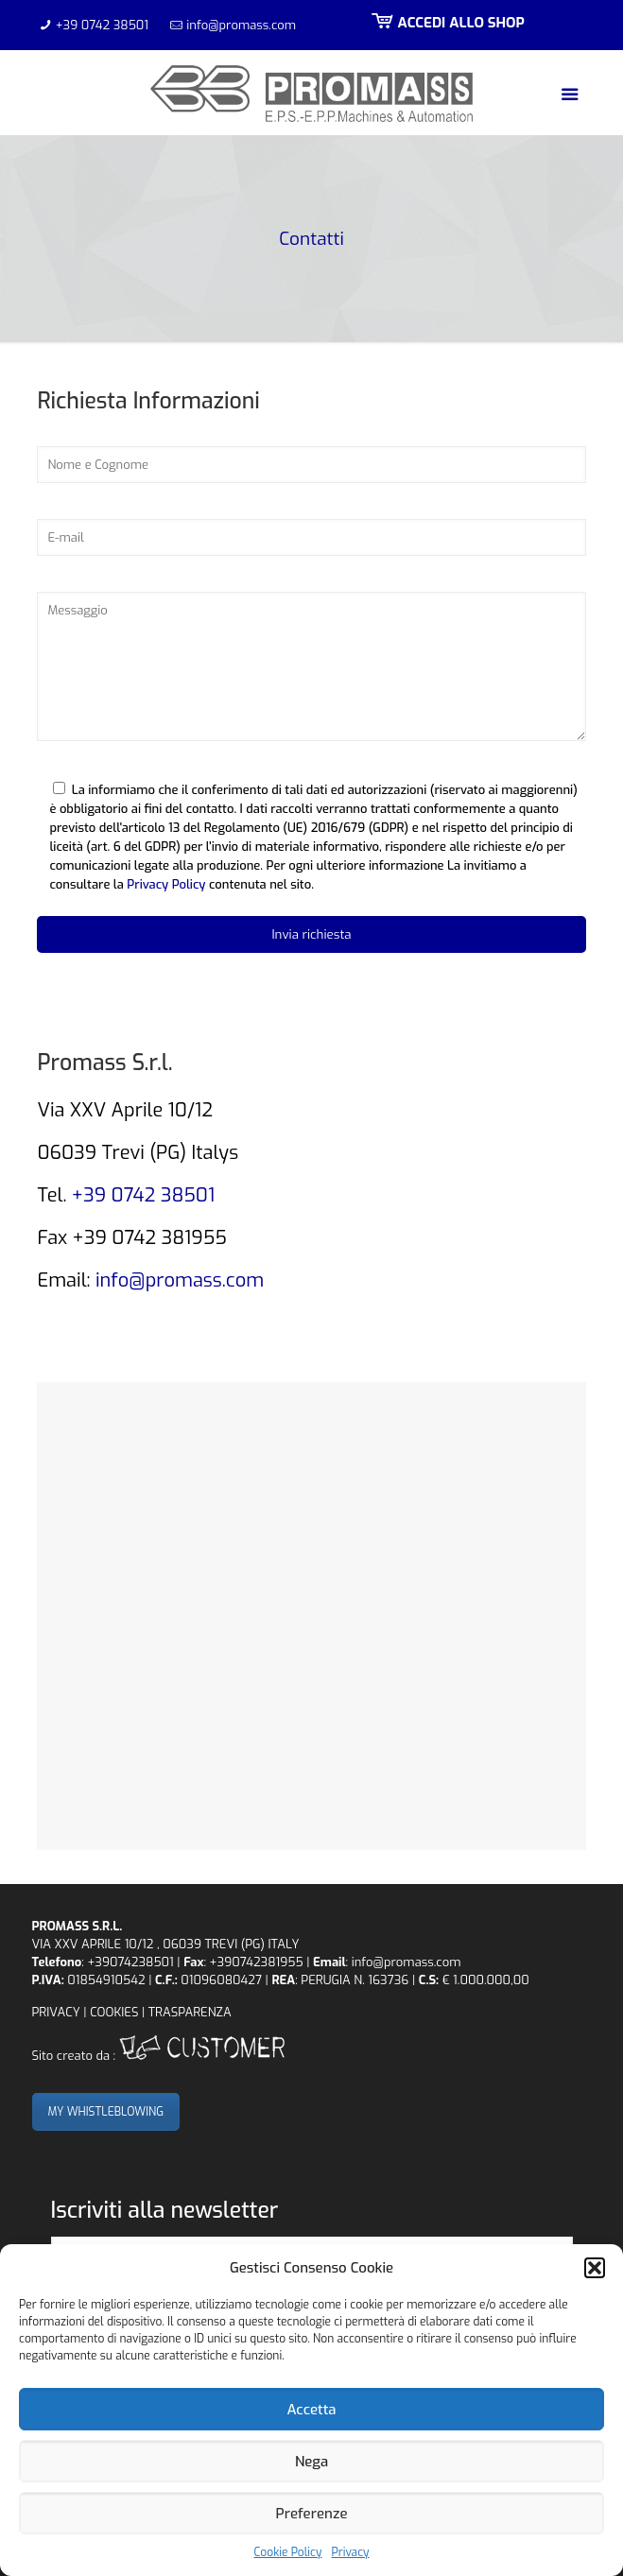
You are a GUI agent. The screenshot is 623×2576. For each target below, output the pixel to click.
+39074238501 (130, 1962)
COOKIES (114, 2012)
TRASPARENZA (190, 2012)
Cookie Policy (287, 2552)
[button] (594, 2267)
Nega (311, 2461)
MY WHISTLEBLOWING (106, 2111)
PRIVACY (56, 2012)
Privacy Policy (166, 884)
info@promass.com (241, 25)
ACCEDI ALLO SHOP (446, 22)
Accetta (311, 2409)
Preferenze (312, 2513)
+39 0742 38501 (102, 25)
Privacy (350, 2552)
